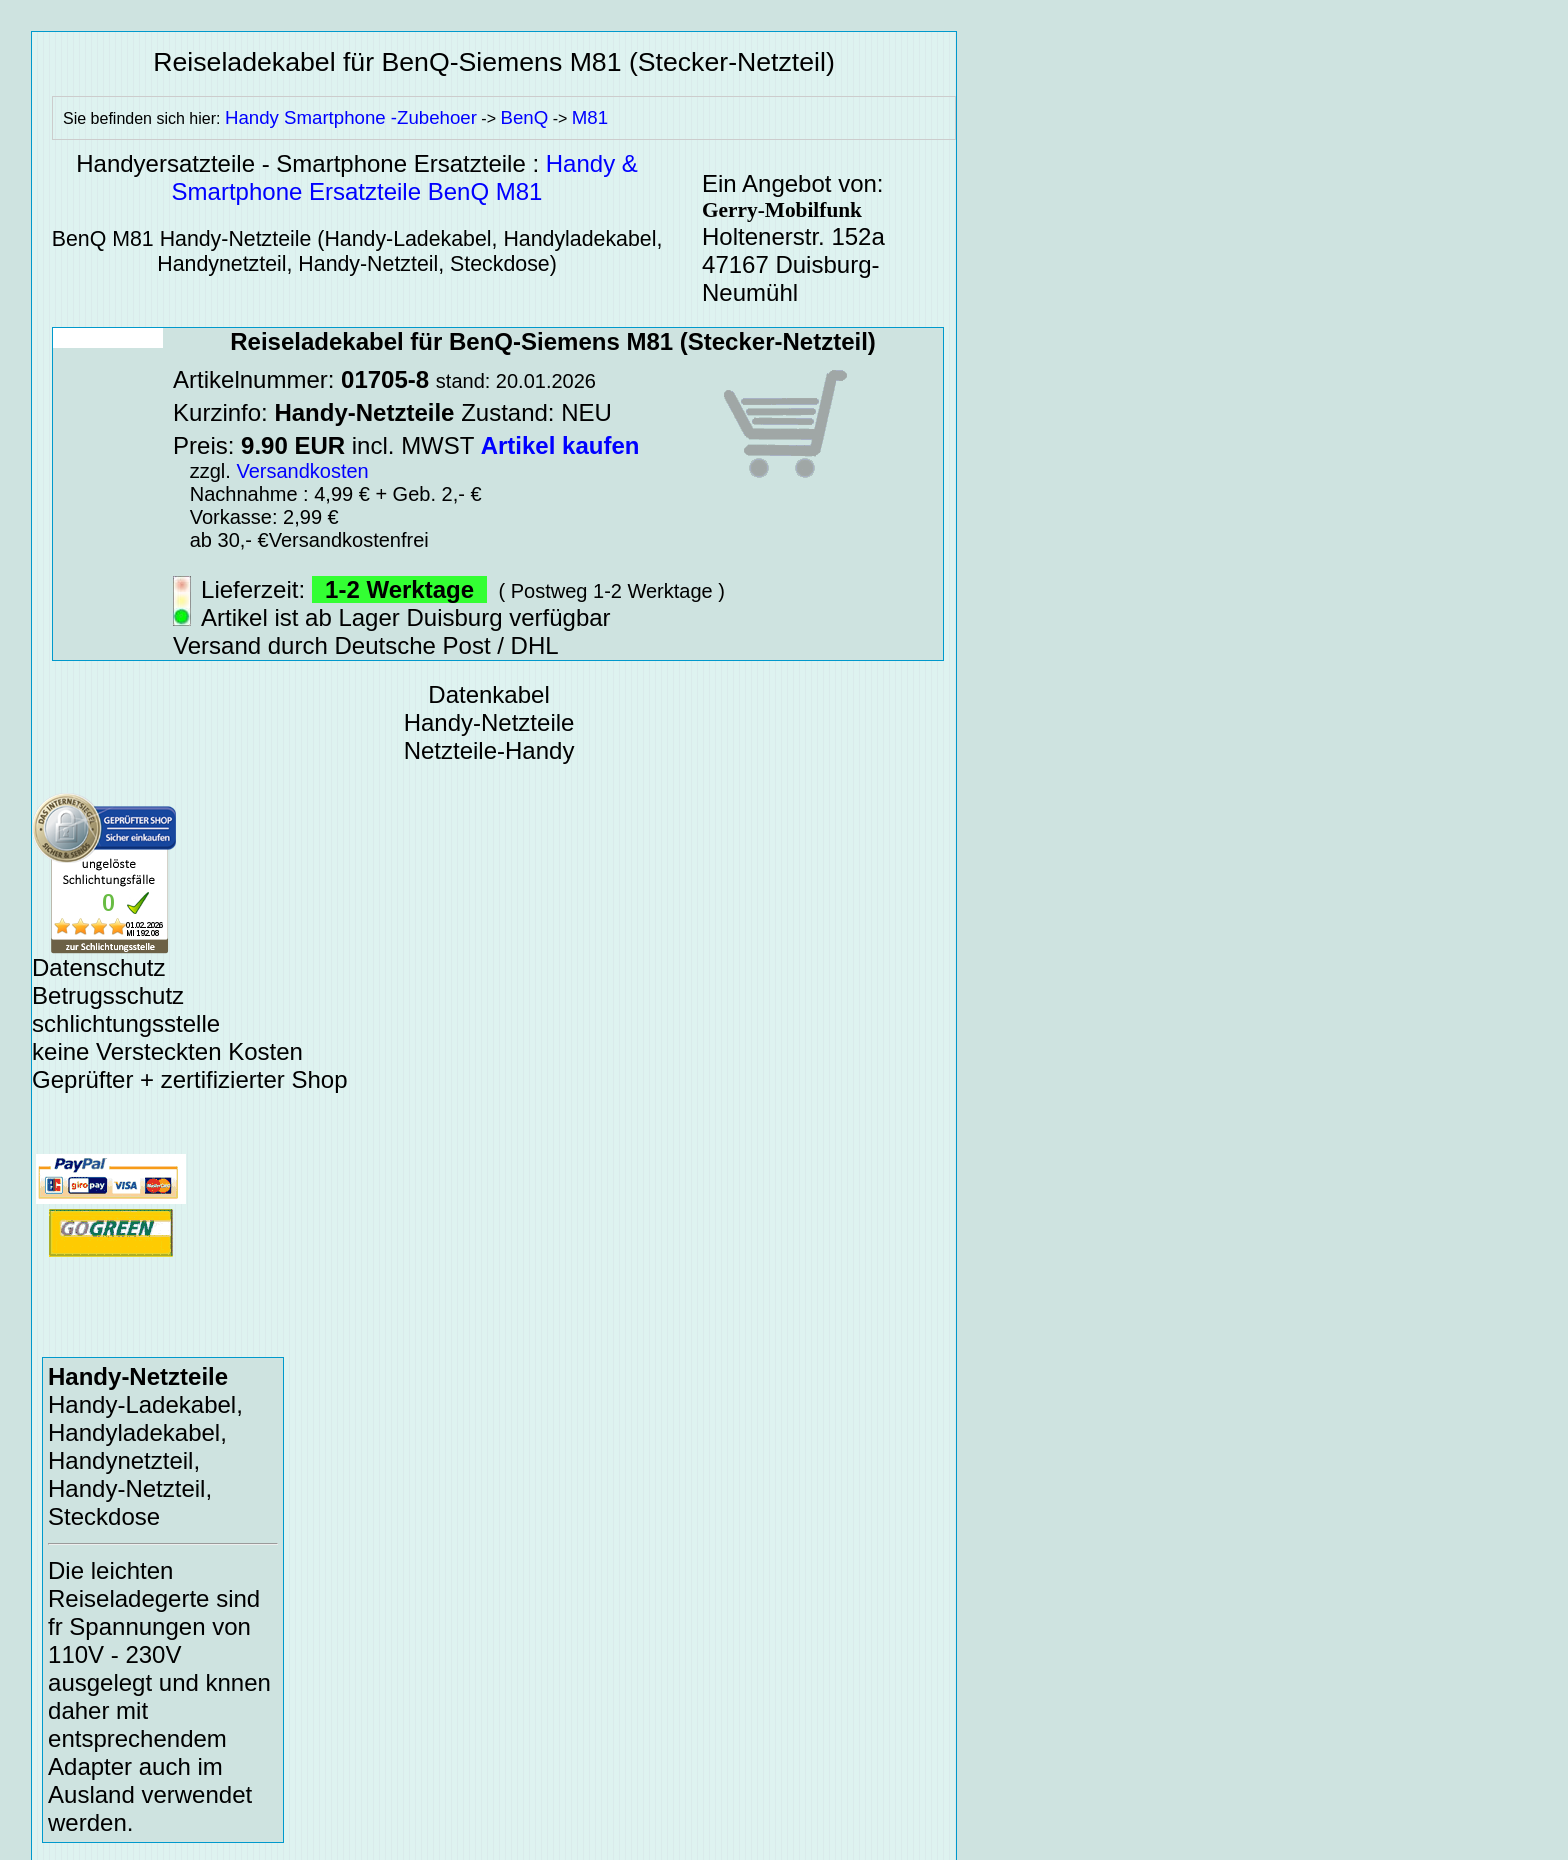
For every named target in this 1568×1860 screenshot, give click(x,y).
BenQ (524, 117)
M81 (590, 117)
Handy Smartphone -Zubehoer (351, 117)
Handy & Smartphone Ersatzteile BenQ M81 (405, 177)
